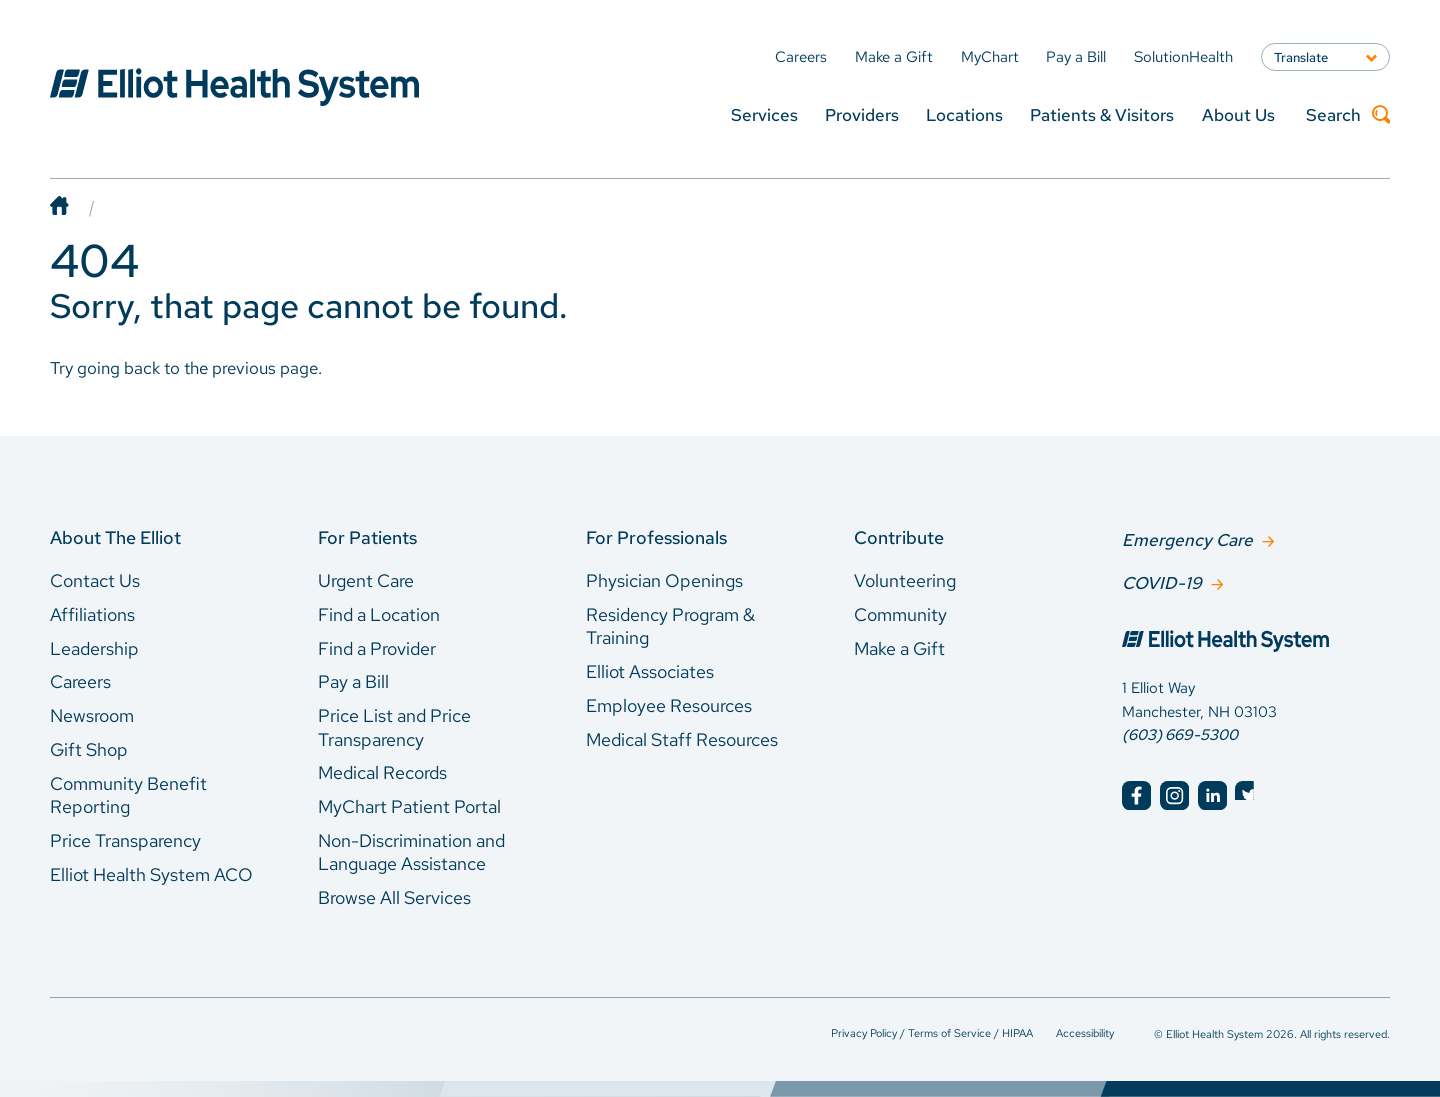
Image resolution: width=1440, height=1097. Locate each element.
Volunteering (905, 580)
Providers (862, 114)
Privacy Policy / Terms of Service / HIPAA (932, 1032)
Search (1348, 115)
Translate (1301, 57)
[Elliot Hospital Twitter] (1249, 793)
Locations (964, 114)
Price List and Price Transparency (394, 727)
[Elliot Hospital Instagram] (1174, 793)
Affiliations (92, 614)
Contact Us (95, 580)
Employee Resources (669, 705)
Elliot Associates (650, 671)
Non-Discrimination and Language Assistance (411, 852)
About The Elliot (115, 537)
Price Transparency (125, 840)
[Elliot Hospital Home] (1256, 641)
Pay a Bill (353, 681)
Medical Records (382, 772)
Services (764, 114)
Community (900, 614)
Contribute (899, 537)
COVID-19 (1162, 581)
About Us (1238, 114)
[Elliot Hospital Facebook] (1136, 793)
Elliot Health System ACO (151, 874)
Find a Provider (377, 648)
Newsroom (92, 715)
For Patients (367, 537)
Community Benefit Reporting (128, 795)
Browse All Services (394, 897)
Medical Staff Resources (682, 739)
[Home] (79, 207)
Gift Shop (89, 749)
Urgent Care (366, 580)
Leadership (94, 648)
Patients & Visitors (1102, 114)
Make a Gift (899, 648)
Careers (80, 681)
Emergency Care (1187, 539)
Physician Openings (664, 580)
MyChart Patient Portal (409, 806)
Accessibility (1085, 1032)
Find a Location (379, 614)
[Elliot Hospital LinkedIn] (1212, 793)
